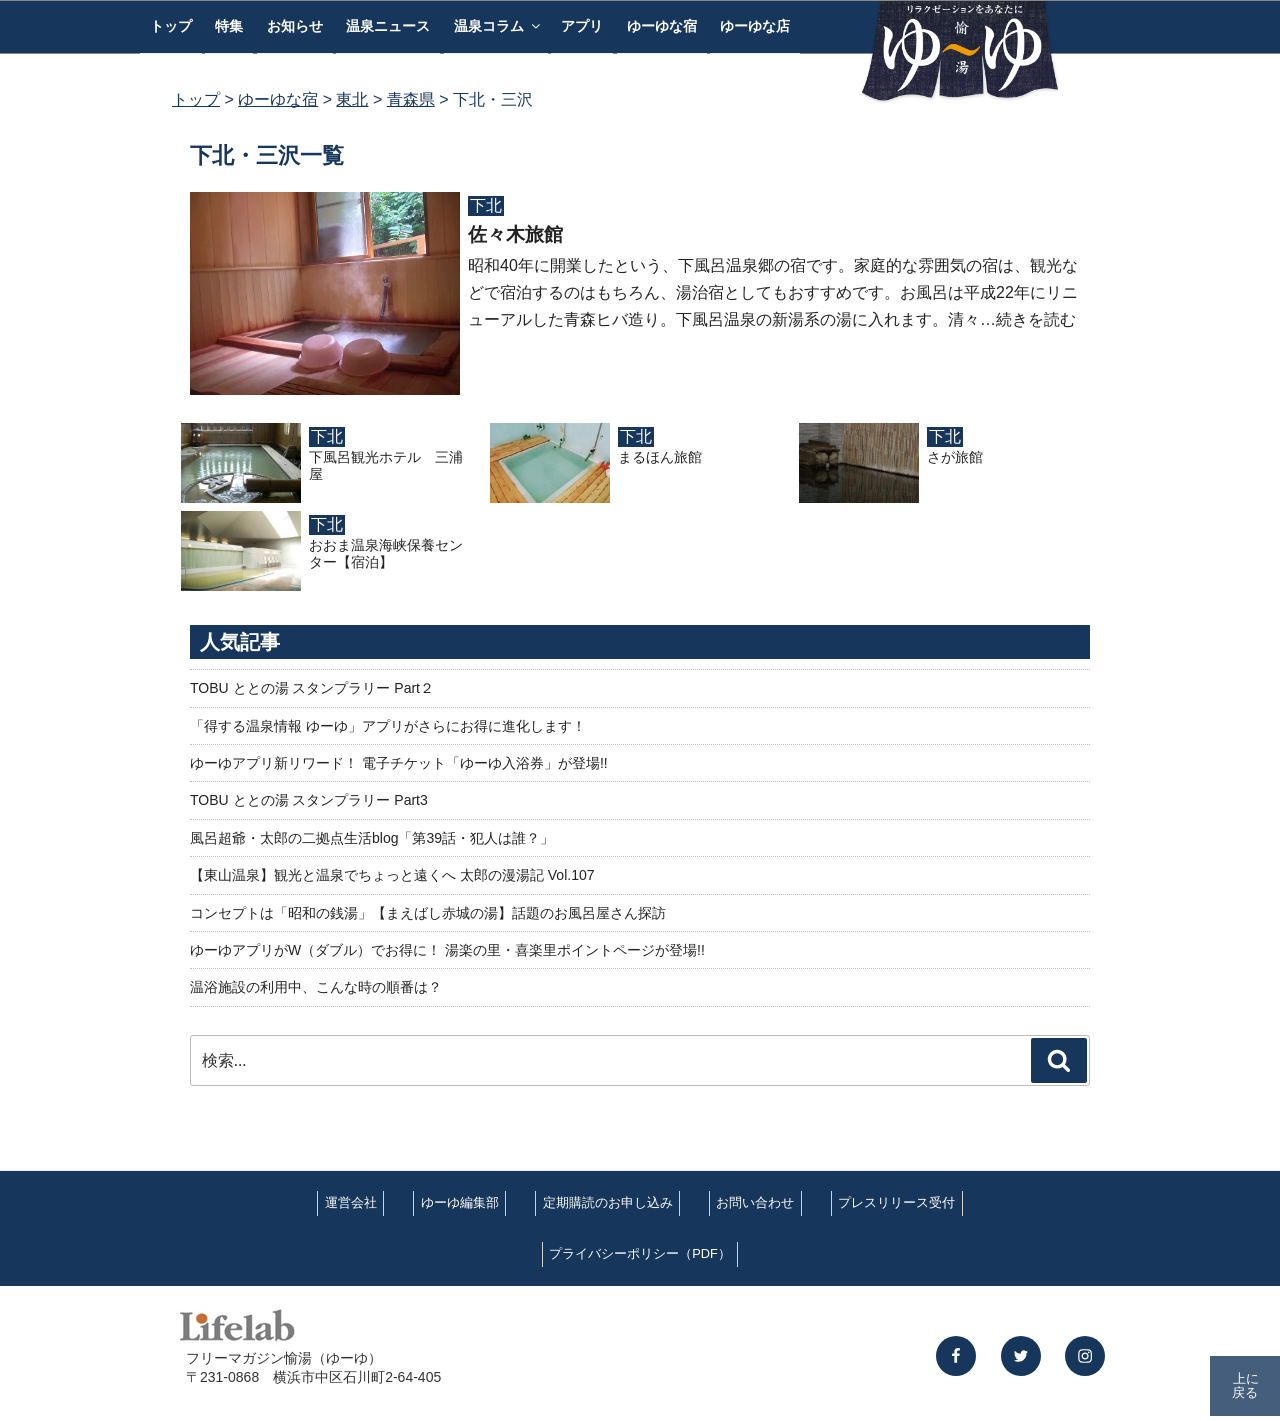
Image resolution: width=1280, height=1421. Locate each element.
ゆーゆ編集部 (460, 1202)
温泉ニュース (388, 26)
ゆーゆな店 (755, 26)
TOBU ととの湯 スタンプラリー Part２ (312, 688)
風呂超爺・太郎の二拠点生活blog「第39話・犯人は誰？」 (372, 838)
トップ (171, 26)
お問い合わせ (755, 1202)
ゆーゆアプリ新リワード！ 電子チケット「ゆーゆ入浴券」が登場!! (399, 763)
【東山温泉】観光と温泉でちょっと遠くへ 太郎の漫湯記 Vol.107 (392, 875)
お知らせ (295, 26)
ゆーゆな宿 (662, 26)
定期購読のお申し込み (608, 1202)
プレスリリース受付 (896, 1202)
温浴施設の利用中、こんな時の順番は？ (316, 987)
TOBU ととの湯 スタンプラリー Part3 (309, 800)
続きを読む (1036, 319)
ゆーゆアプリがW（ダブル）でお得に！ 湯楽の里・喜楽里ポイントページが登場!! (447, 950)
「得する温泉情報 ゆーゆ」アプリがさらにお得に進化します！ (388, 726)
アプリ (582, 26)
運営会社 (351, 1202)
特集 (229, 26)
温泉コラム (498, 26)
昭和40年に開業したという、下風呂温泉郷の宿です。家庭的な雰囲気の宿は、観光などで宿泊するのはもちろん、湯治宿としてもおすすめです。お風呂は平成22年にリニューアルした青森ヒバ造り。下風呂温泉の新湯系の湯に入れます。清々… (773, 292)
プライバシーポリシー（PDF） (640, 1253)
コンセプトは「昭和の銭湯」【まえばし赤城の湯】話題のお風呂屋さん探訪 (428, 913)
